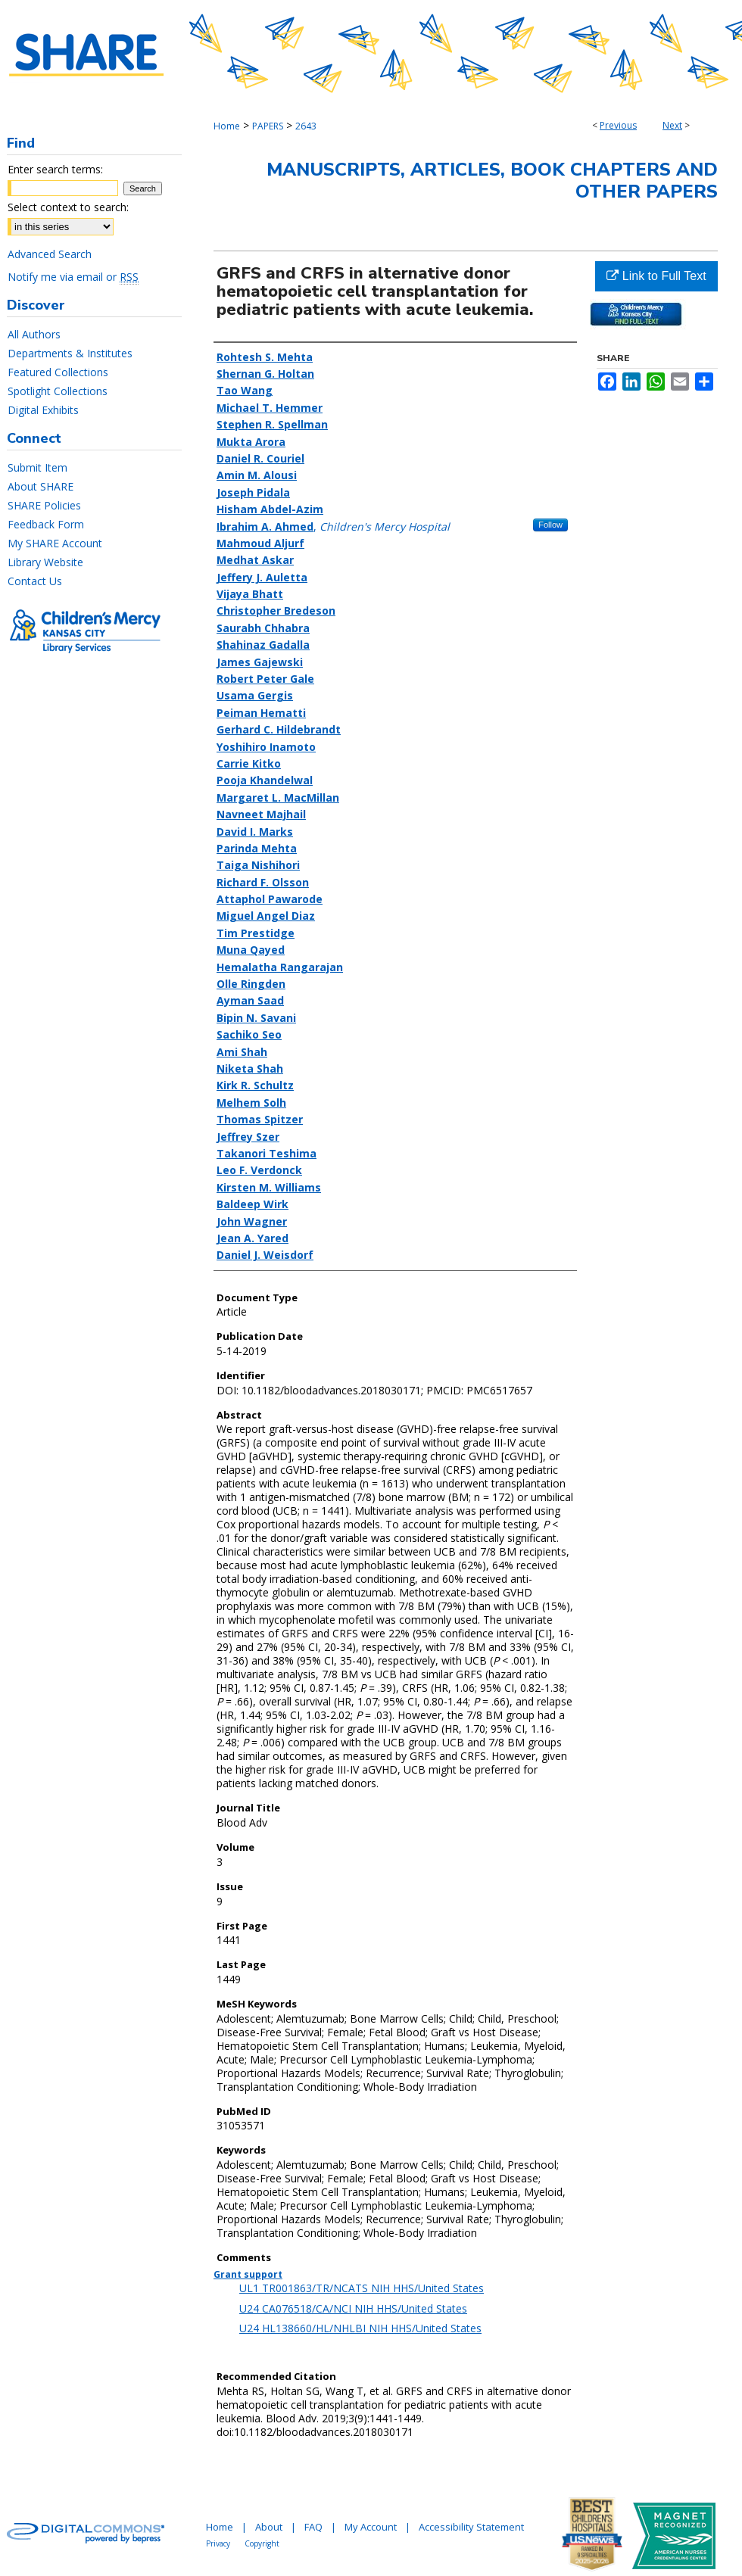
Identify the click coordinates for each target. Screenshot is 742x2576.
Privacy (218, 2543)
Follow (550, 524)
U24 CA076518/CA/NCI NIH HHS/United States (353, 2308)
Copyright (262, 2543)
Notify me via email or (73, 276)
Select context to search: (68, 207)
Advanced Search (50, 254)
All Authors (34, 334)
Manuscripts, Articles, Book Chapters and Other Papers (492, 180)
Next (672, 125)
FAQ (313, 2527)
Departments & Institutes (70, 353)
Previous (618, 125)
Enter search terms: (55, 169)
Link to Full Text (656, 275)
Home (227, 126)
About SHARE (40, 486)
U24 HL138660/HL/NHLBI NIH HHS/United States (360, 2328)
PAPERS (267, 126)
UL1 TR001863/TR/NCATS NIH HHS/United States (361, 2288)
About (268, 2527)
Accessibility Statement (471, 2527)
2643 (305, 126)
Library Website (45, 562)
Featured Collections (58, 372)
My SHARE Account (55, 543)
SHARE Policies (44, 505)
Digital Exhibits (43, 410)
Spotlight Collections (58, 391)
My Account (370, 2527)
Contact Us (35, 581)
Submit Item (37, 467)
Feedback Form (46, 524)
